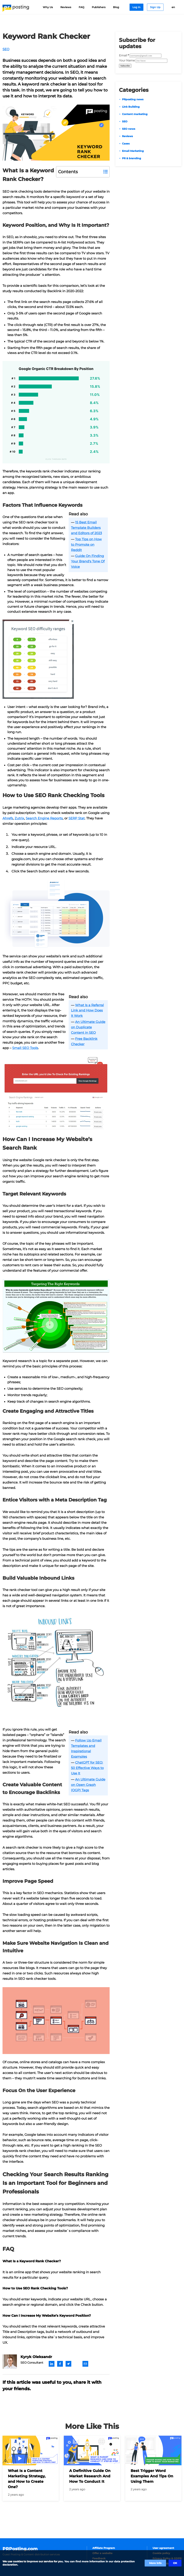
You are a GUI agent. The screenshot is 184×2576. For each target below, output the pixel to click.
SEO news (128, 128)
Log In (136, 7)
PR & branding (131, 158)
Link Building (131, 106)
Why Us (48, 7)
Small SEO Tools (25, 1048)
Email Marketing (133, 151)
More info (155, 2563)
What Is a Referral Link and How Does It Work (87, 1010)
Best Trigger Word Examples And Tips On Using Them (152, 2476)
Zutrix (19, 818)
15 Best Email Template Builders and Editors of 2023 (86, 527)
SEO (6, 49)
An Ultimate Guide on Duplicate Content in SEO (88, 1027)
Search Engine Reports (44, 818)
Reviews (65, 7)
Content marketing (135, 114)
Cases (126, 143)
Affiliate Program (103, 2548)
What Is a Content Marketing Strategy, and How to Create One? (26, 2479)
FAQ (81, 7)
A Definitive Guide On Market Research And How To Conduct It (90, 2476)
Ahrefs (8, 818)
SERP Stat (76, 818)
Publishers (98, 7)
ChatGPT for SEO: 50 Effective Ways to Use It (87, 1768)
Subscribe (125, 65)
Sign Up (155, 7)
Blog (116, 7)
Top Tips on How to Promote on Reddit (86, 544)
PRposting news (132, 99)
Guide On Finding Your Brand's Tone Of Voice (88, 561)
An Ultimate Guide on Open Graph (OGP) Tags (88, 1784)
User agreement (163, 2548)
